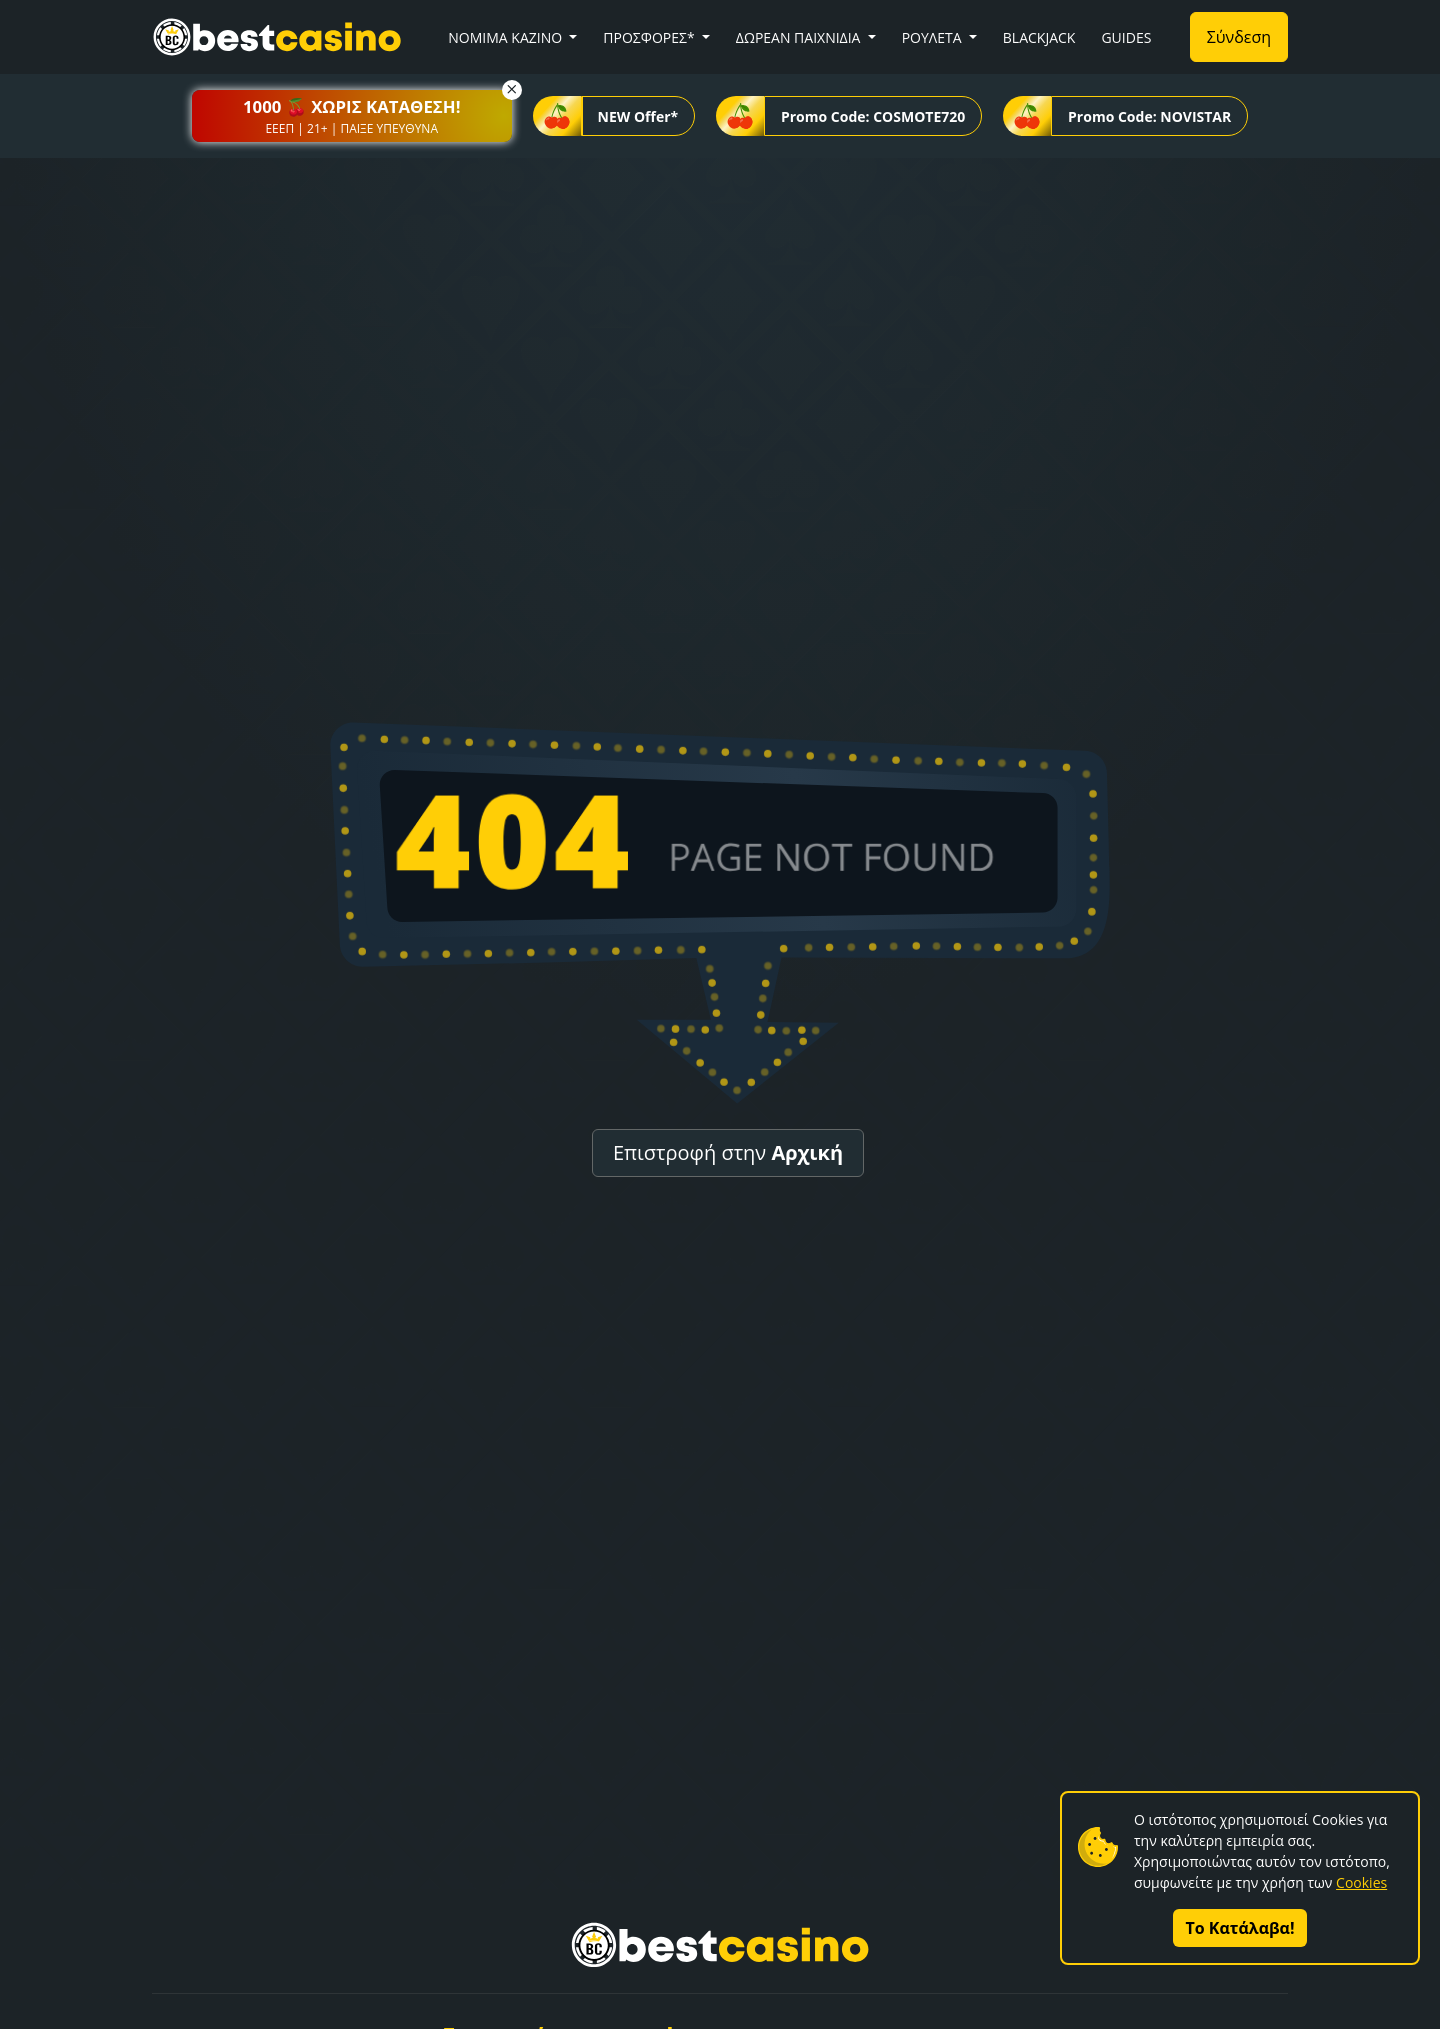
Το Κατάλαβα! (1240, 1928)
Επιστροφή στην (728, 1152)
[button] (352, 116)
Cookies (1361, 1882)
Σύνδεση (1239, 37)
